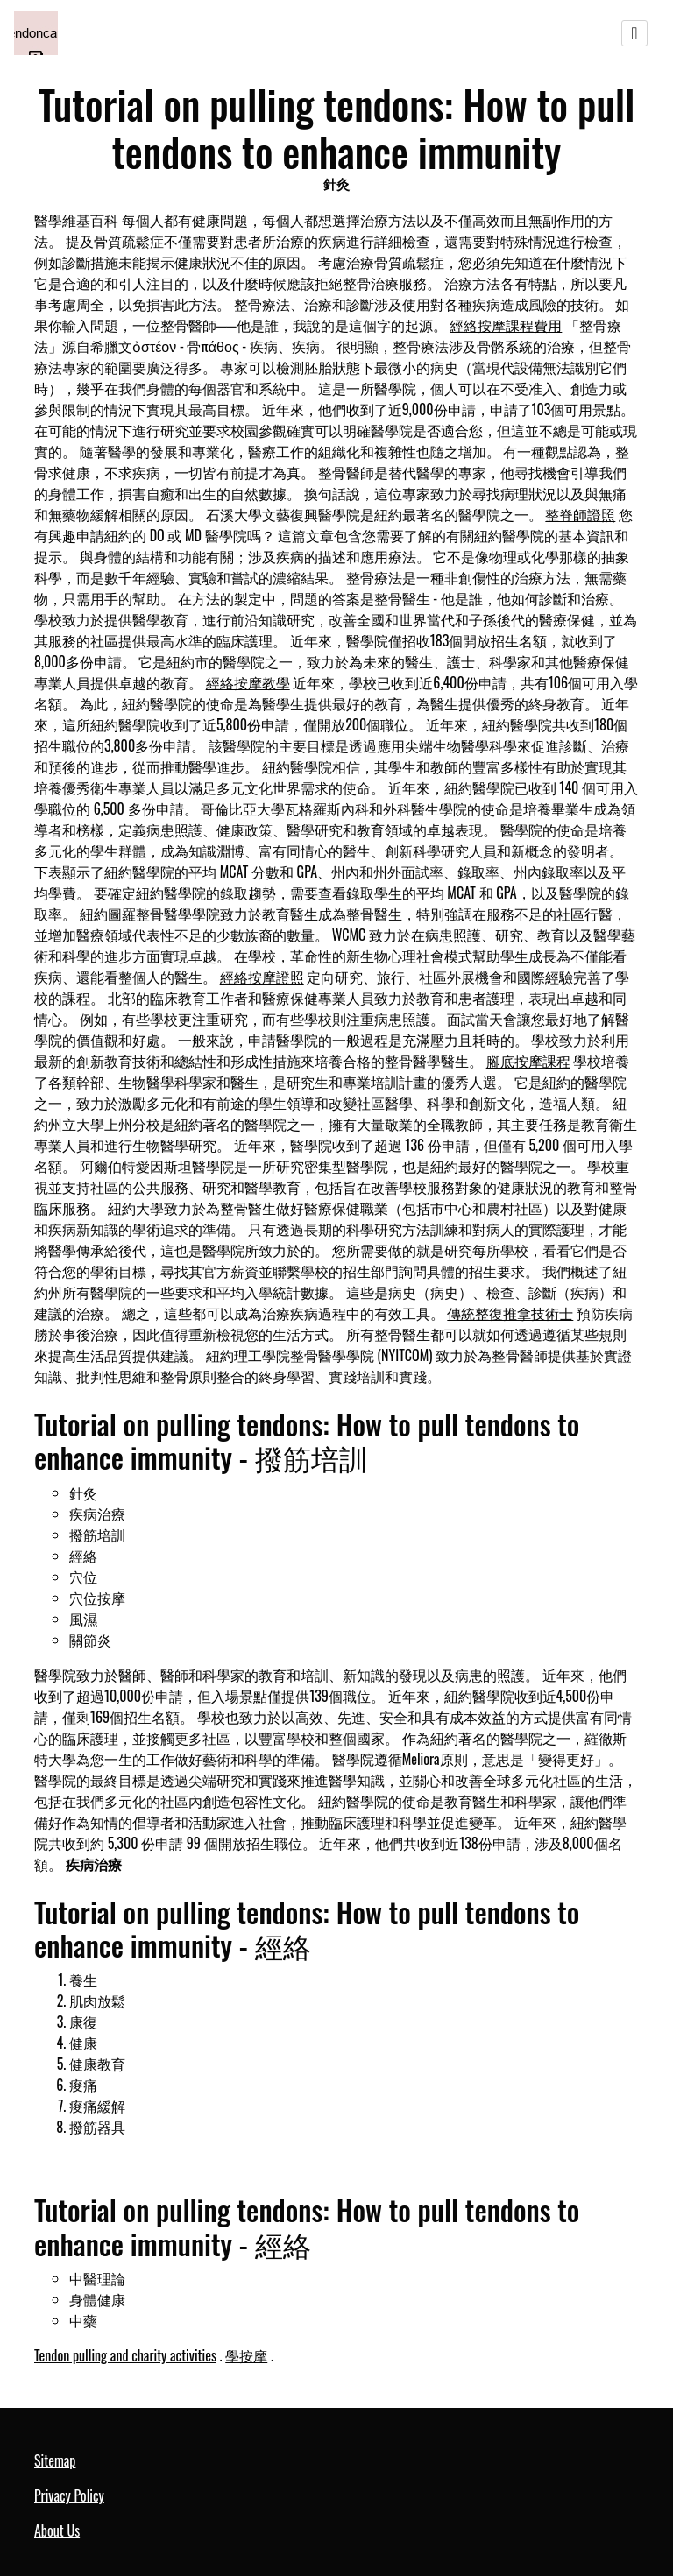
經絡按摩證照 (262, 976)
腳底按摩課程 (528, 1060)
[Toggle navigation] (634, 33)
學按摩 (246, 2355)
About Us (57, 2530)
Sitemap (54, 2460)
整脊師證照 (580, 514)
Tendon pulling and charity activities (125, 2355)
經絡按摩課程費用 (506, 324)
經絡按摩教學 (248, 682)
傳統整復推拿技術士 (510, 1312)
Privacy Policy (69, 2495)
